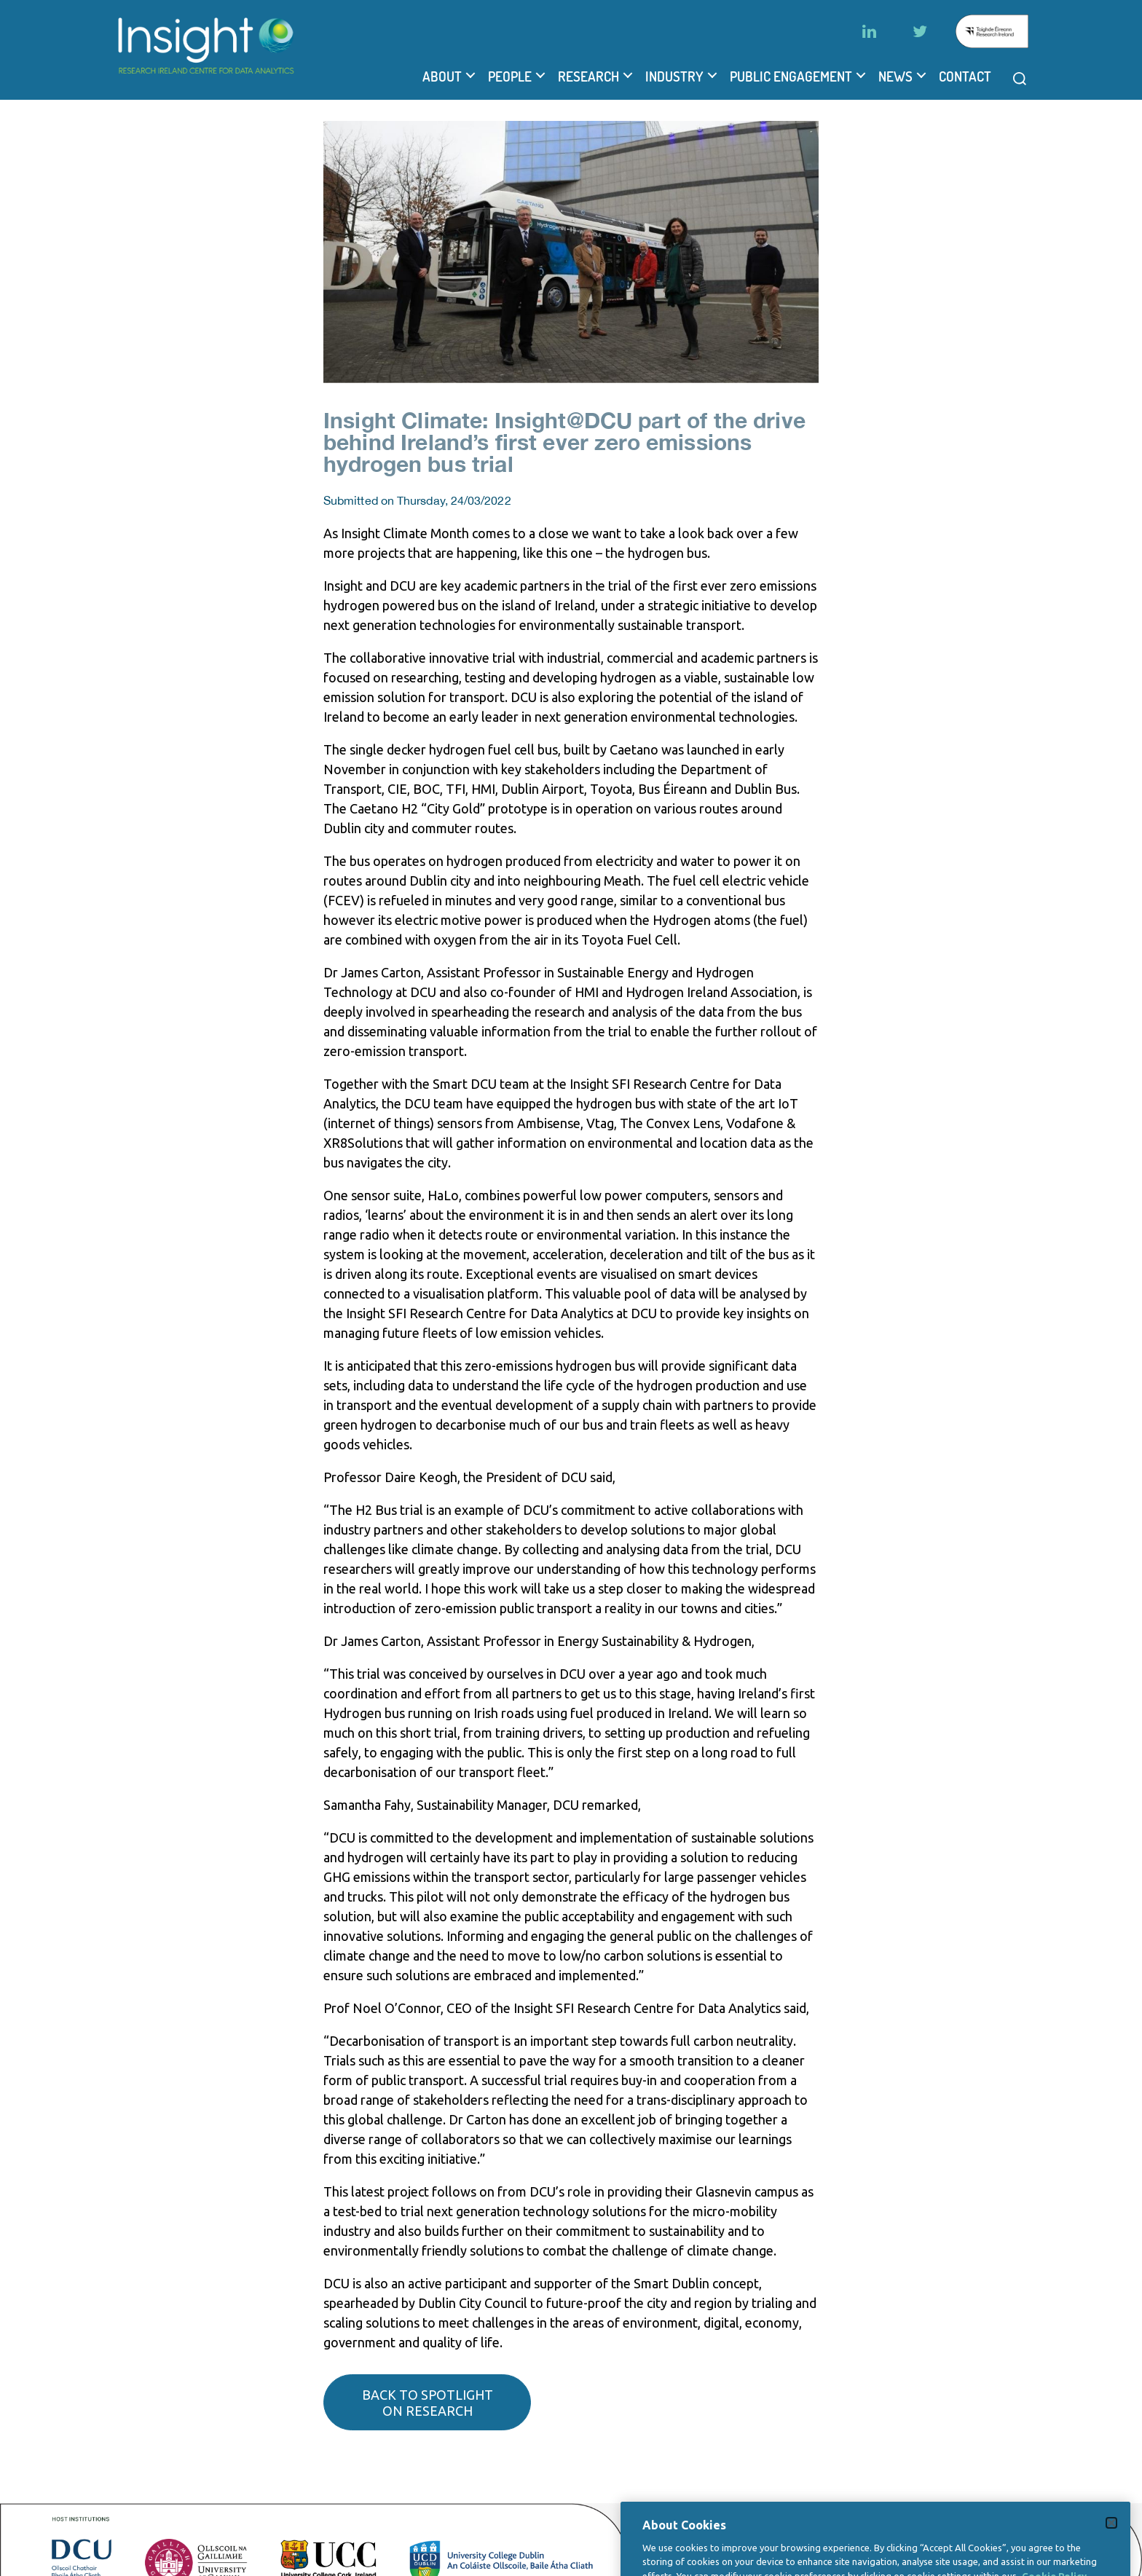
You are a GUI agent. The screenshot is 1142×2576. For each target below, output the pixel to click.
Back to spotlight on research (427, 2402)
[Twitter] (920, 31)
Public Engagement (791, 76)
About (442, 76)
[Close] (1111, 2549)
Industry (674, 76)
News (895, 76)
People (510, 76)
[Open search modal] (1019, 78)
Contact (965, 76)
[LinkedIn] (869, 31)
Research (588, 76)
